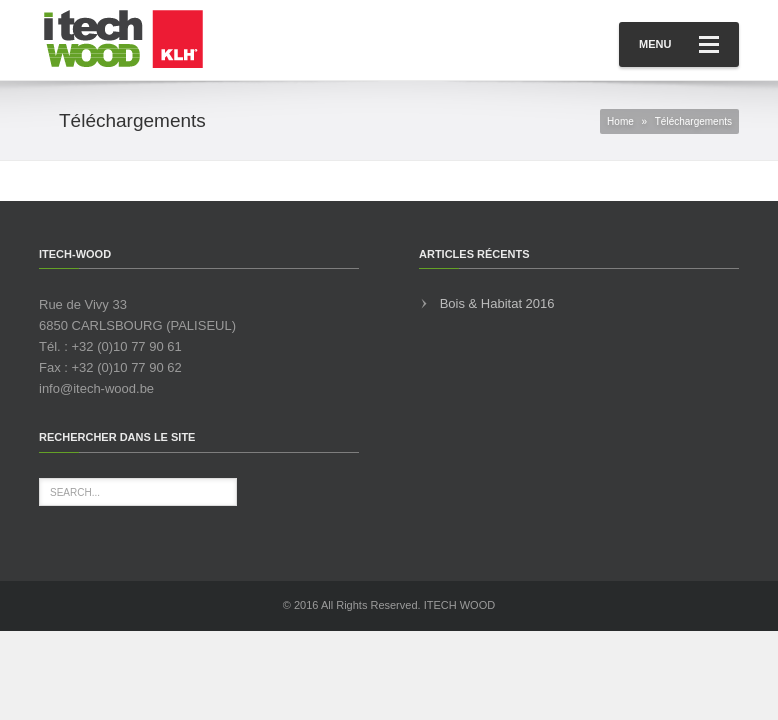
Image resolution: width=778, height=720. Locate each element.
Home (620, 121)
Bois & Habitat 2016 (497, 303)
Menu (679, 44)
